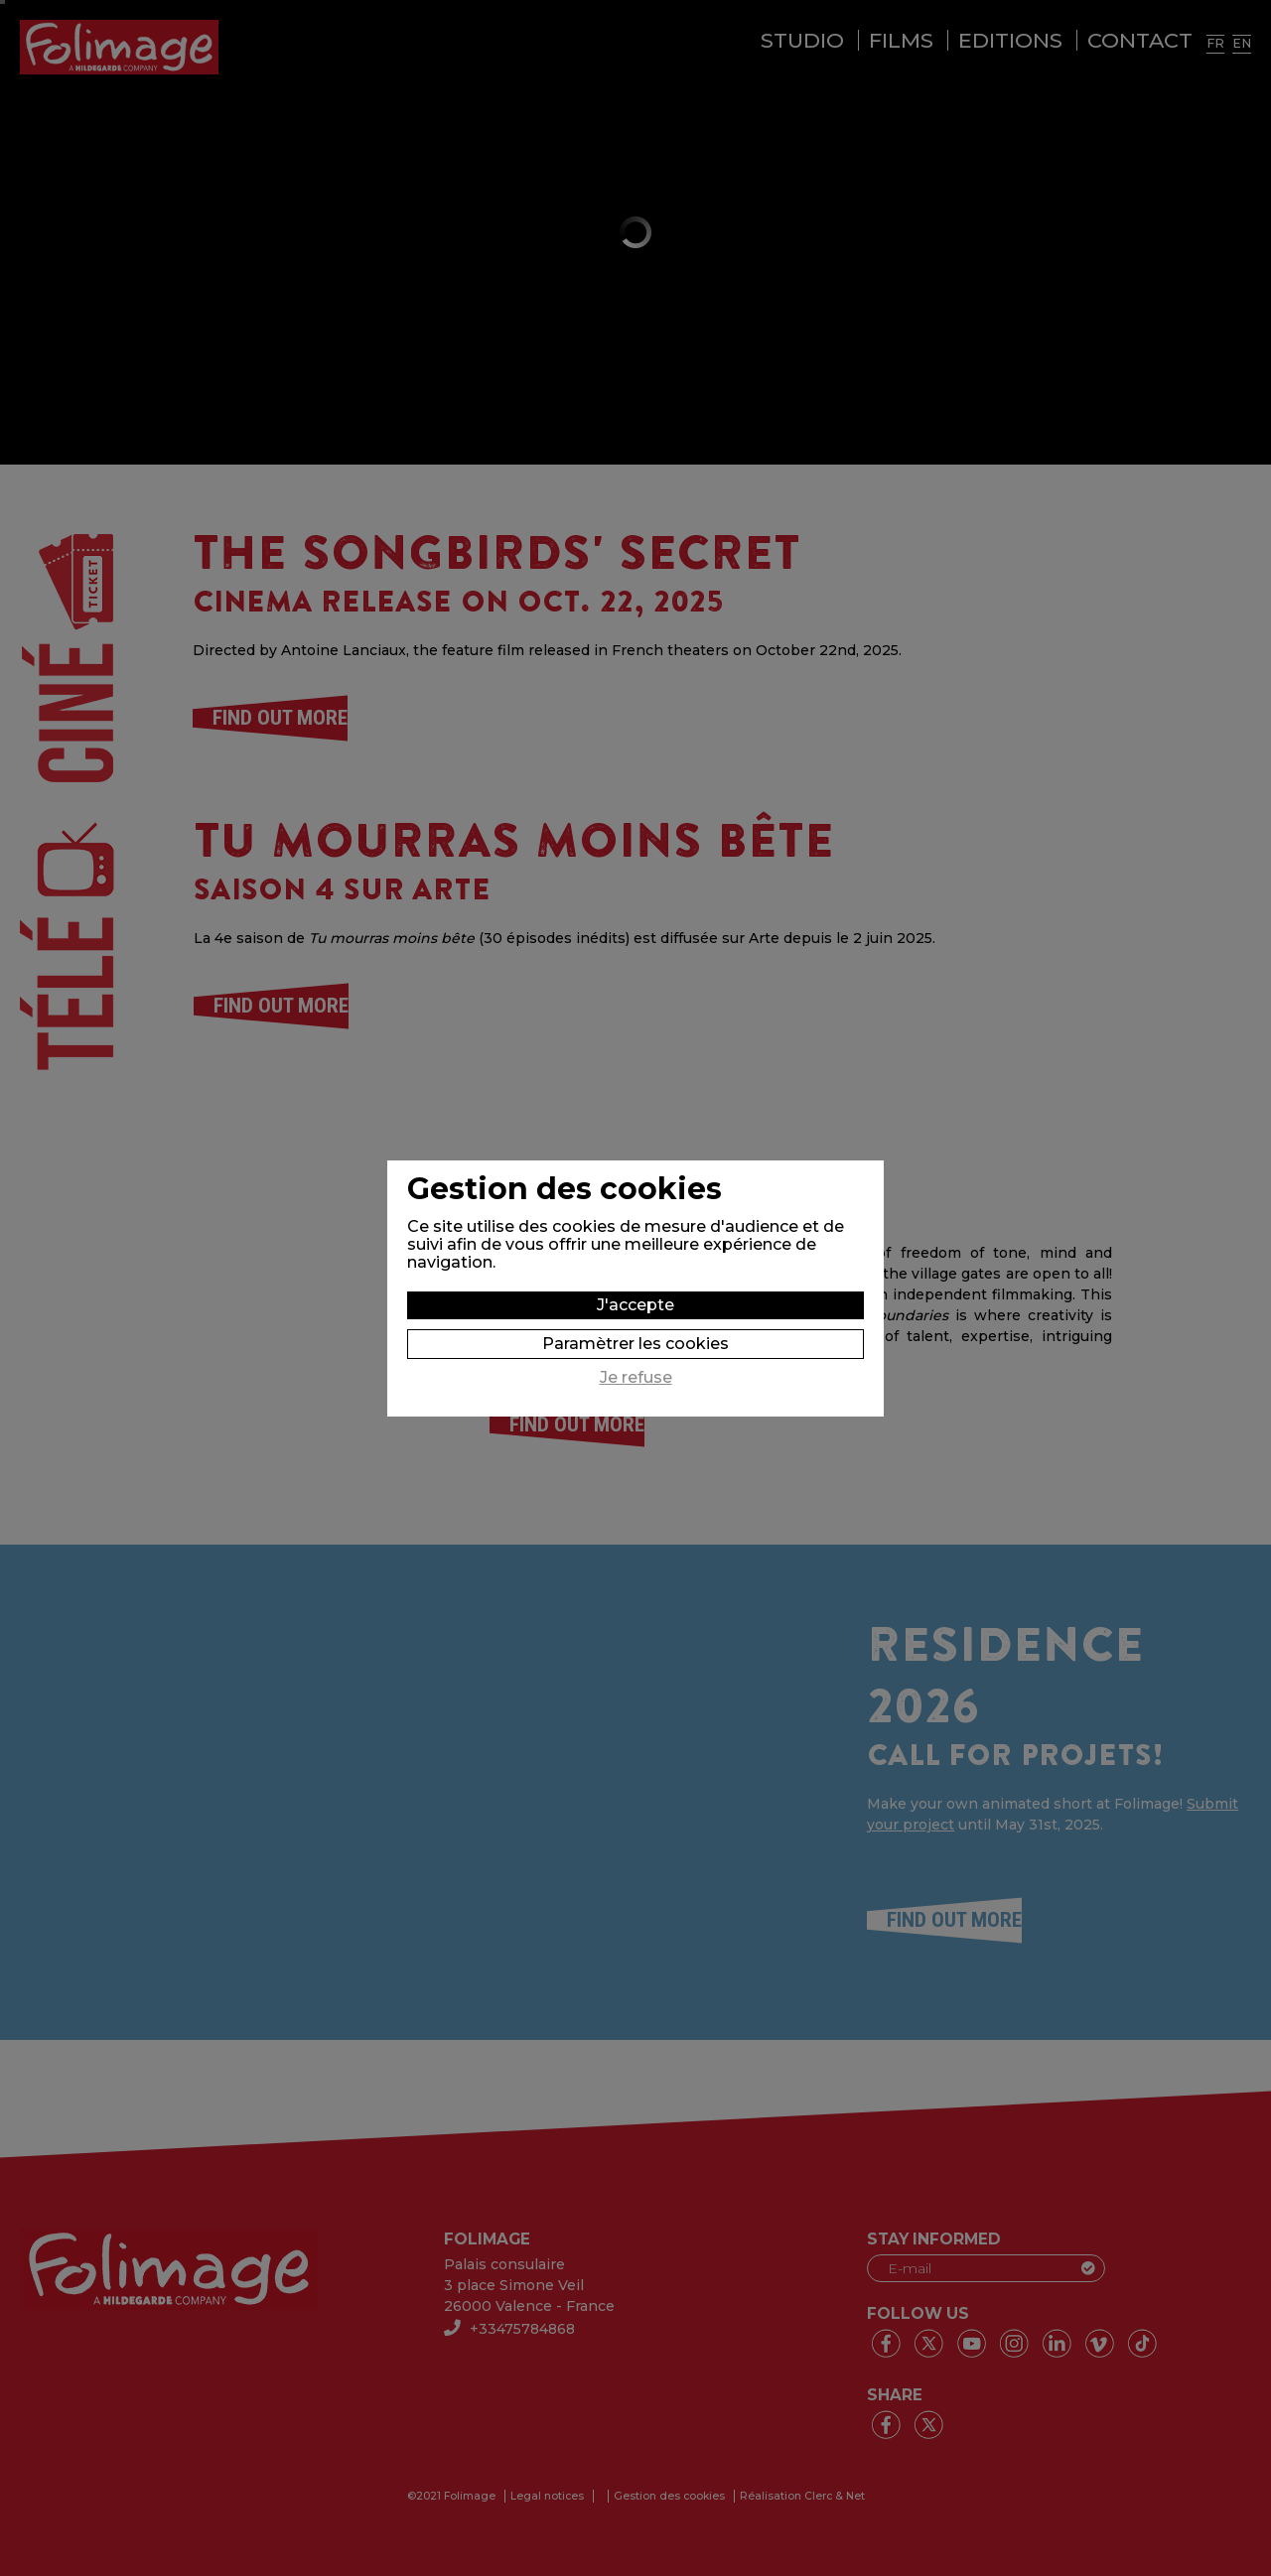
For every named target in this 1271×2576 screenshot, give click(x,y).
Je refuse (636, 1378)
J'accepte (635, 1304)
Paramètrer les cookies (635, 1343)
